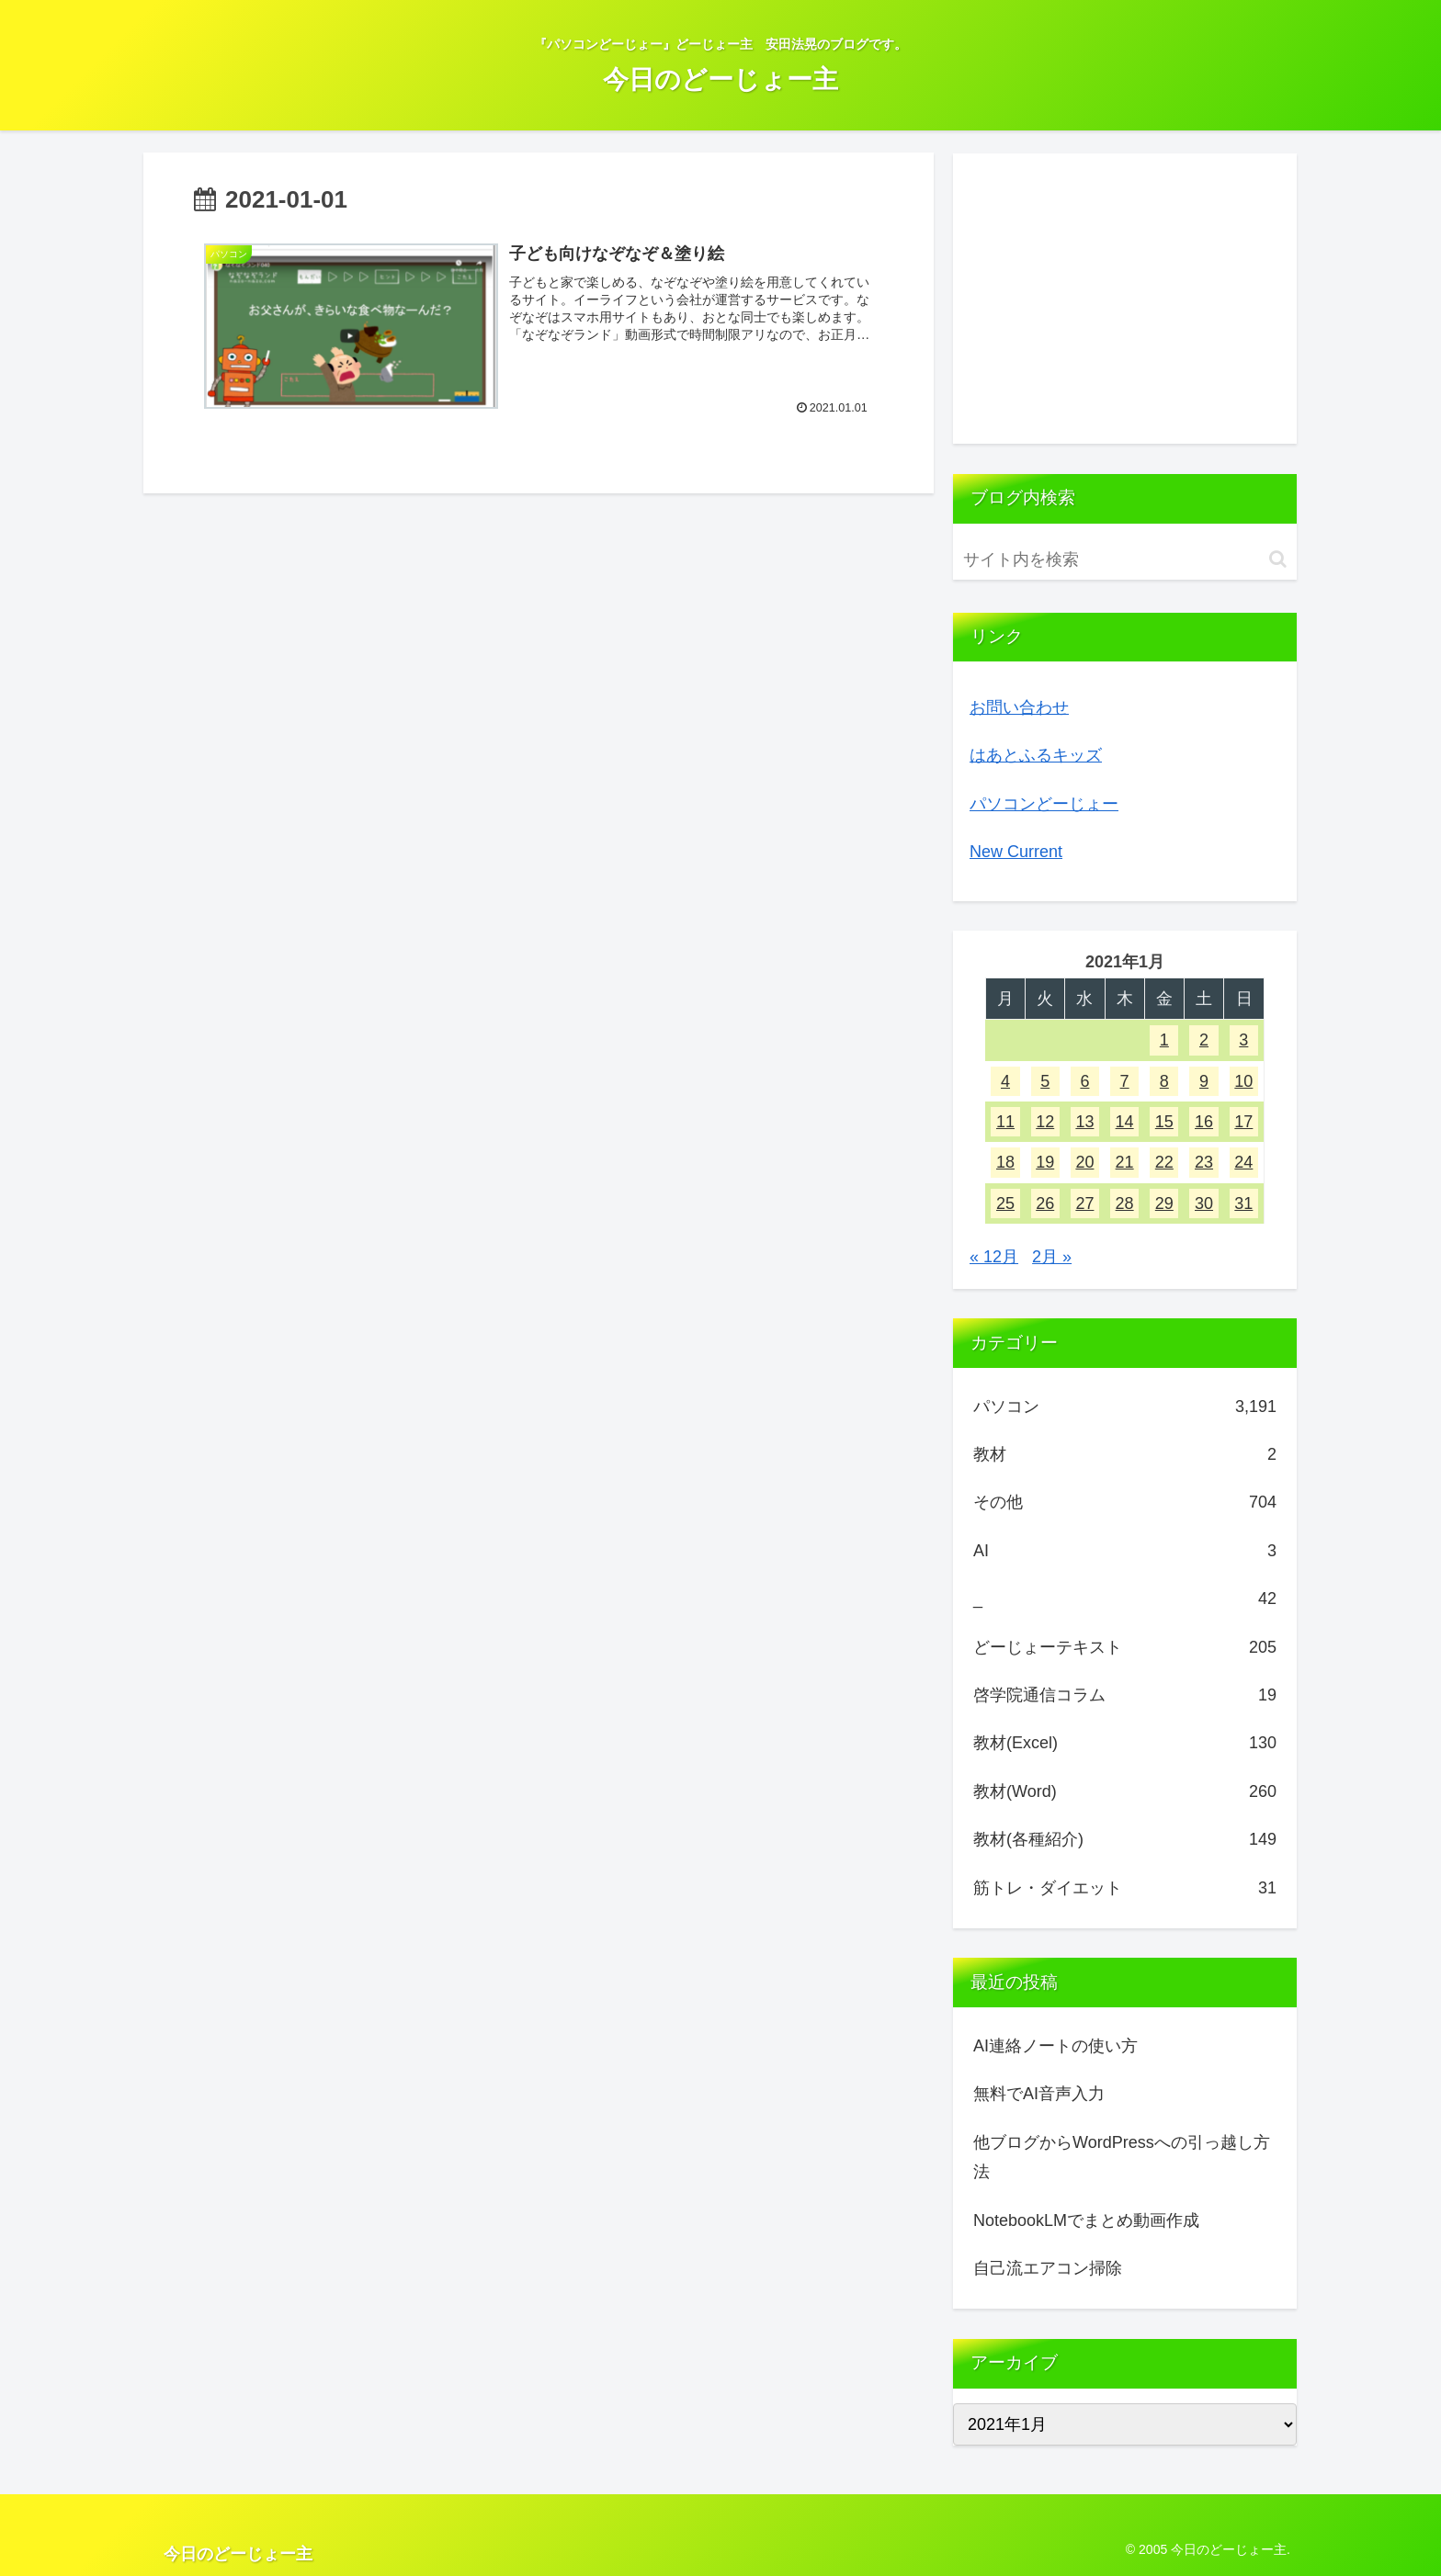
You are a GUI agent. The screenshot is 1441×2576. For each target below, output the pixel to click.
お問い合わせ (1019, 707)
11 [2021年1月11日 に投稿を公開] (1005, 1122)
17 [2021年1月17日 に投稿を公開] (1243, 1122)
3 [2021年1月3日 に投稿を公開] (1243, 1040)
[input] (1125, 560)
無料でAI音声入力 (1039, 2094)
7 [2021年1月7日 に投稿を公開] (1124, 1081)
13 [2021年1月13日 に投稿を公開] (1084, 1122)
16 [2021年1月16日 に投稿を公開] (1204, 1122)
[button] (1278, 559)
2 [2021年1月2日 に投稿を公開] (1203, 1040)
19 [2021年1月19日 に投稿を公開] (1045, 1162)
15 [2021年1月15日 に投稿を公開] (1164, 1122)
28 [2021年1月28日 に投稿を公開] (1125, 1203)
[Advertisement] (1125, 298)
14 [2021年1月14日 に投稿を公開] (1125, 1122)
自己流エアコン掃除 (1047, 2268)
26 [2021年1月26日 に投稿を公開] (1045, 1203)
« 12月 (994, 1257)
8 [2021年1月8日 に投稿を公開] (1164, 1081)
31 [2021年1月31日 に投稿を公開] (1243, 1203)
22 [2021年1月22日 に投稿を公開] (1164, 1162)
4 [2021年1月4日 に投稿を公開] (1005, 1081)
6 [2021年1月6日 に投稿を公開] (1084, 1081)
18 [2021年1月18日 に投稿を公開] (1005, 1162)
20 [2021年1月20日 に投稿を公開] (1084, 1162)
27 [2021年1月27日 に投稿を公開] (1084, 1203)
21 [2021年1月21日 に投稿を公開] (1125, 1162)
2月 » (1052, 1257)
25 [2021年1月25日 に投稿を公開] (1005, 1203)
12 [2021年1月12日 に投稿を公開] (1045, 1122)
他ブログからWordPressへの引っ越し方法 (1121, 2157)
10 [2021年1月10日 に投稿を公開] (1243, 1081)
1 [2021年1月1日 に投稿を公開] (1164, 1040)
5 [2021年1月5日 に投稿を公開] (1045, 1081)
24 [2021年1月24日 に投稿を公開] (1243, 1162)
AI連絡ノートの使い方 (1055, 2046)
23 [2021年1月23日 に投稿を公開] (1204, 1162)
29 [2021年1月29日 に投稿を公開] (1164, 1203)
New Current (1016, 851)
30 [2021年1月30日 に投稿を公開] (1204, 1203)
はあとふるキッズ (1036, 755)
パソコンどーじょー (1044, 804)
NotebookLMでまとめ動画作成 (1086, 2220)
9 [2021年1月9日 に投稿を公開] (1203, 1081)
